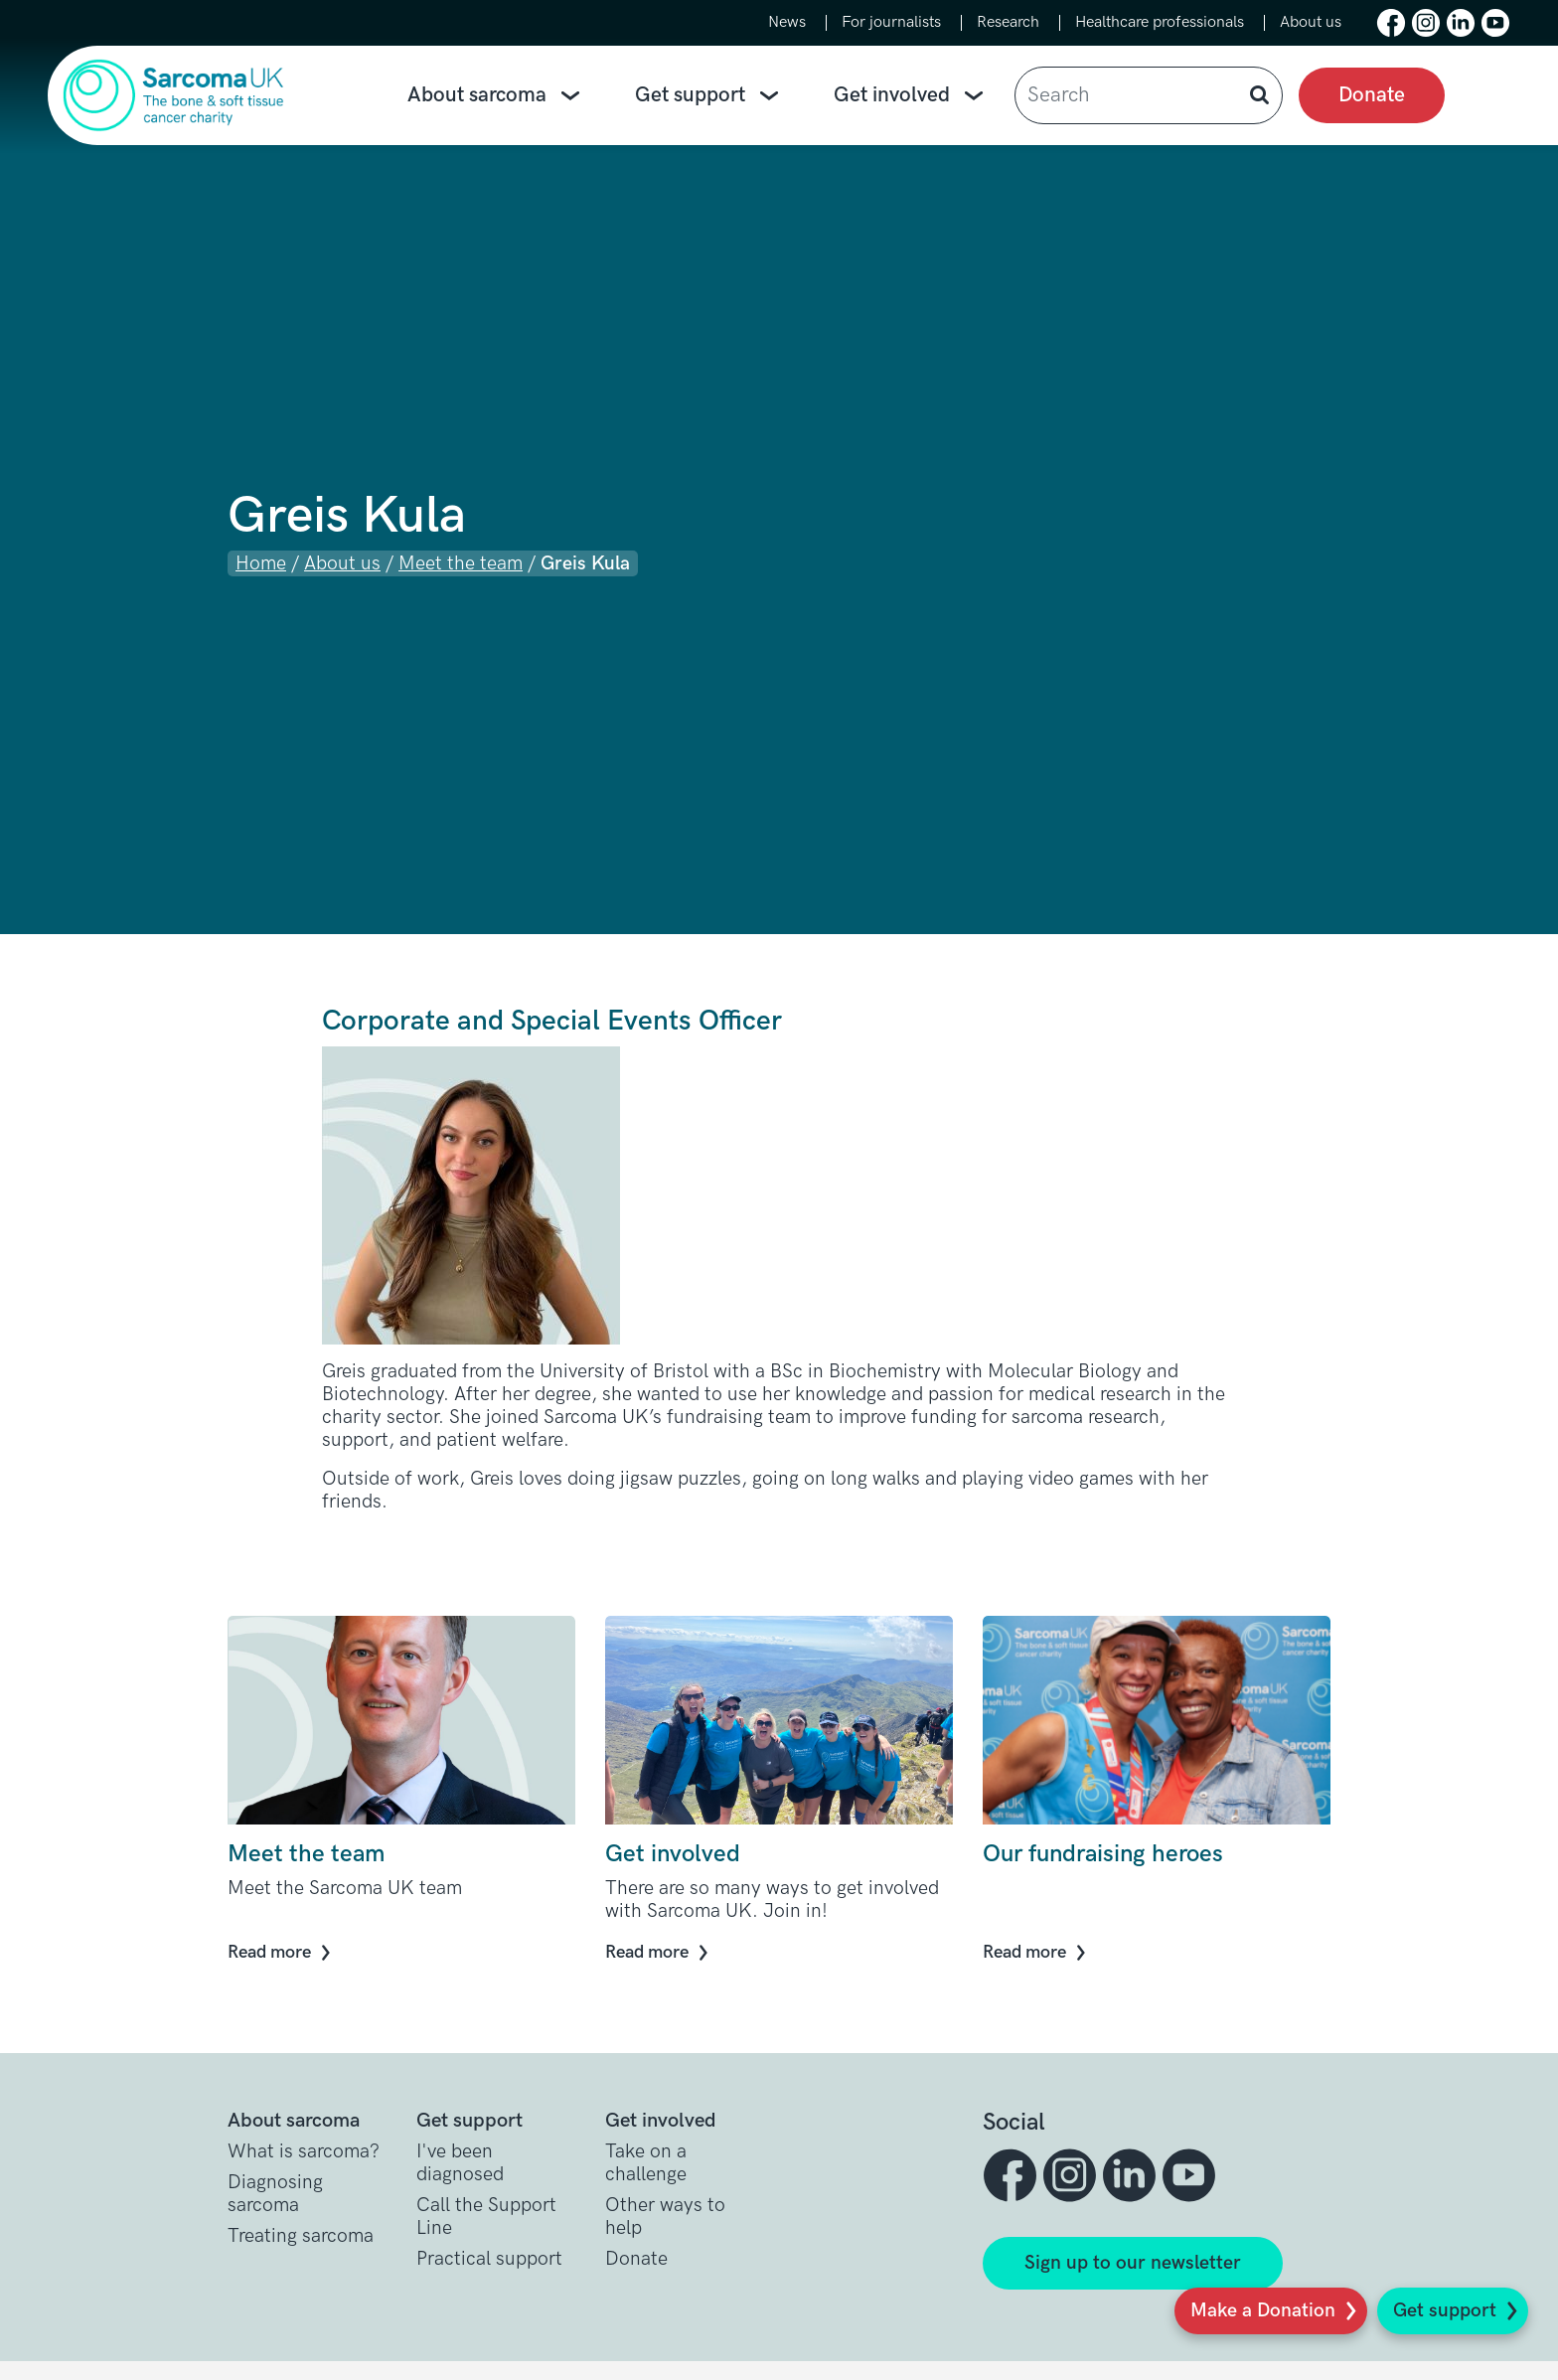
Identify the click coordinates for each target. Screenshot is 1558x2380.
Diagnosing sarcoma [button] (275, 2194)
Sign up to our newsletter (1132, 2263)
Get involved (912, 95)
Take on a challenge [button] (646, 2163)
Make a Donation (1262, 2311)
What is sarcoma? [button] (304, 2152)
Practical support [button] (489, 2259)
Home (260, 564)
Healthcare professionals (1159, 23)
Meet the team (460, 564)
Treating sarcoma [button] (301, 2236)
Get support (1444, 2311)
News (787, 23)
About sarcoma (497, 95)
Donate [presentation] (1371, 94)
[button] (1391, 23)
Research (1008, 23)
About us (1310, 23)
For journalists (891, 23)
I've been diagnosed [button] (460, 2163)
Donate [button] (636, 2259)
